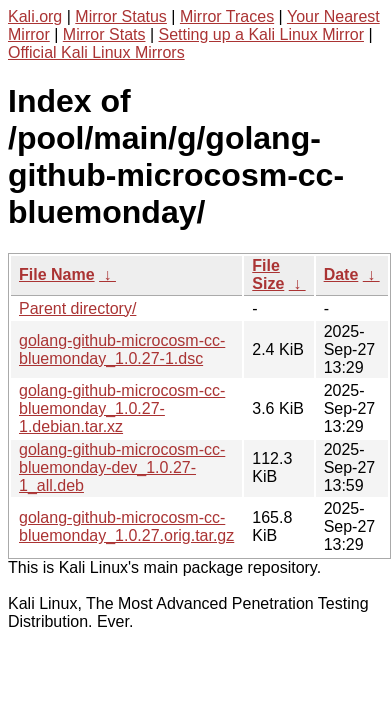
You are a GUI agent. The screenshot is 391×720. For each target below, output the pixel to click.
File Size (268, 274)
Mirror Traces (227, 16)
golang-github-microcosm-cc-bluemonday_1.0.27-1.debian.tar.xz (122, 408)
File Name (57, 274)
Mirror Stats (104, 34)
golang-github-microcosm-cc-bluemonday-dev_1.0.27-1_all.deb (122, 467)
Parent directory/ (77, 308)
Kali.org (35, 16)
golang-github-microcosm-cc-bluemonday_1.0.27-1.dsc (122, 349)
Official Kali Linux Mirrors (96, 52)
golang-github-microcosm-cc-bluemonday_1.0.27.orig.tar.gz (126, 526)
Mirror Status (121, 16)
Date (341, 274)
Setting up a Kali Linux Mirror (261, 34)
